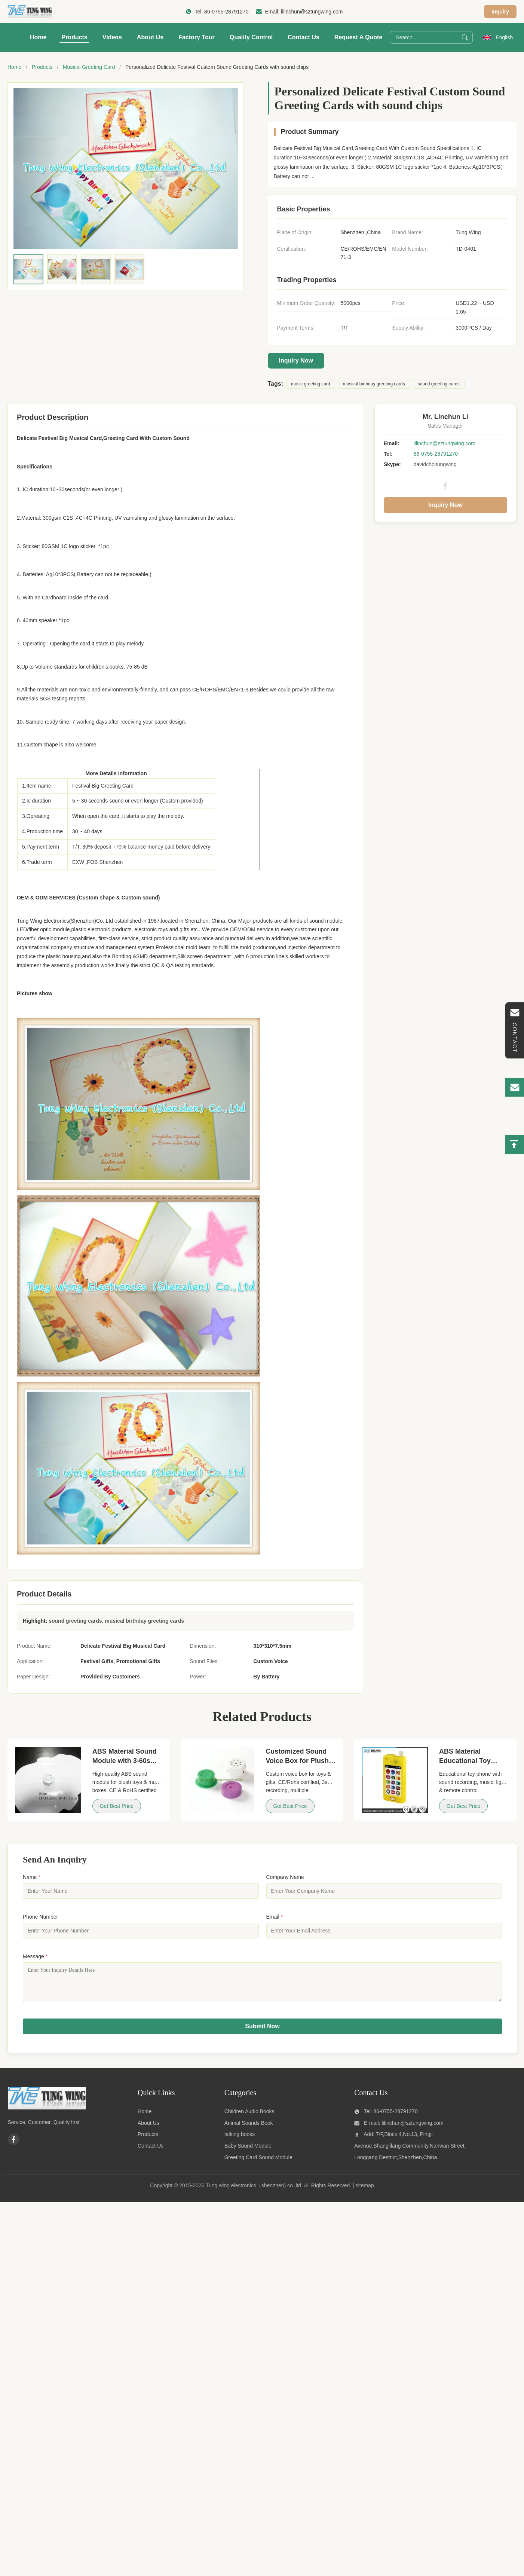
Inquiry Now (296, 360)
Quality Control (251, 37)
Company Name (285, 1877)
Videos (112, 37)
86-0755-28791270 (226, 12)
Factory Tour (196, 37)
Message (35, 1956)
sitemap (365, 2191)
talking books (239, 2140)
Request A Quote (358, 37)
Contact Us (303, 37)
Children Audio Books (249, 2117)
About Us (150, 37)
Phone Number (40, 1917)
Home (38, 37)
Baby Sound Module (248, 2151)
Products (74, 37)
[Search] (464, 37)
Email (274, 1917)
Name (31, 1877)
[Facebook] (13, 2145)
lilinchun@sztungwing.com (312, 12)
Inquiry (500, 12)
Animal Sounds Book (248, 2129)
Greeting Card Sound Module (258, 2163)
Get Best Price (117, 1806)
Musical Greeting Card (89, 67)
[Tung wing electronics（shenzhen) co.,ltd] (47, 2113)
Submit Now (262, 2032)
